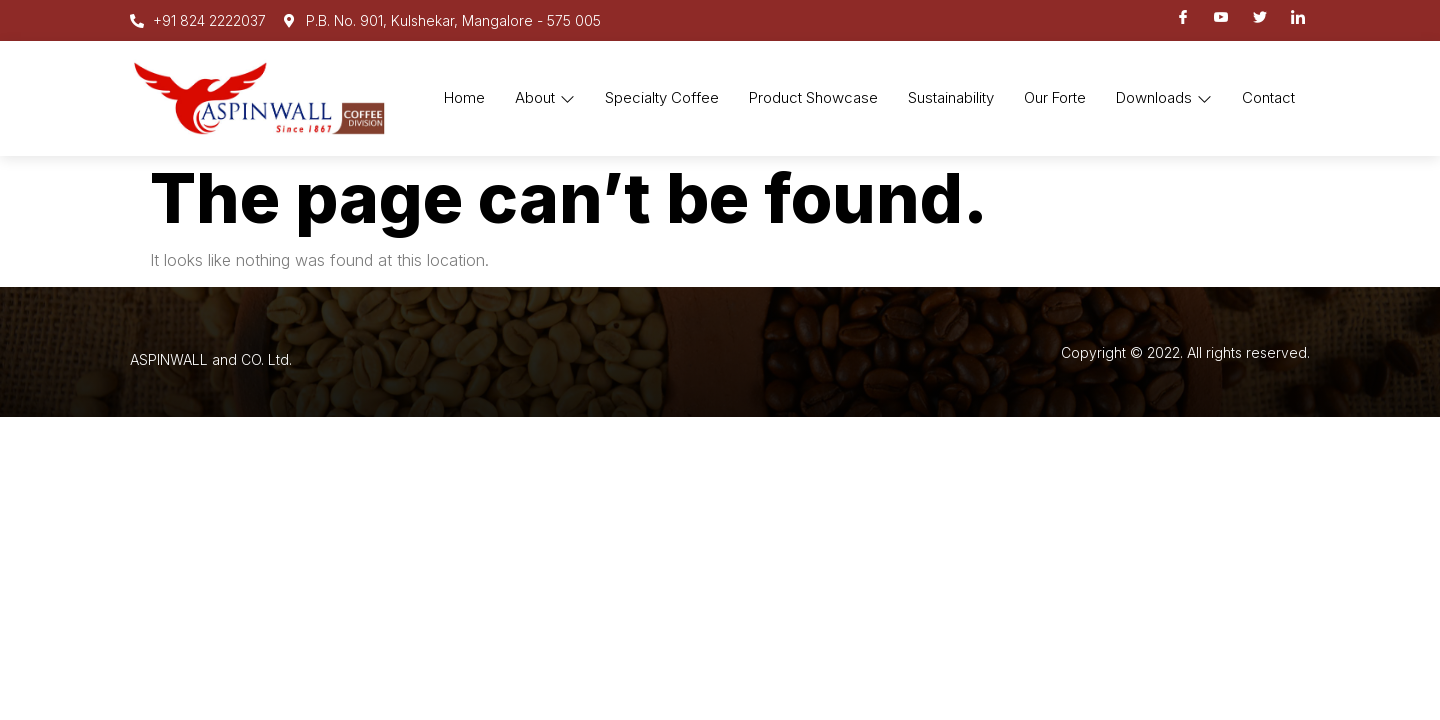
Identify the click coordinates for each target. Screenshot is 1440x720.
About (545, 97)
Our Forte (1055, 97)
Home (464, 97)
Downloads (1164, 97)
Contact (1268, 97)
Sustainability (951, 97)
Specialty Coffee (662, 97)
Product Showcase (813, 97)
